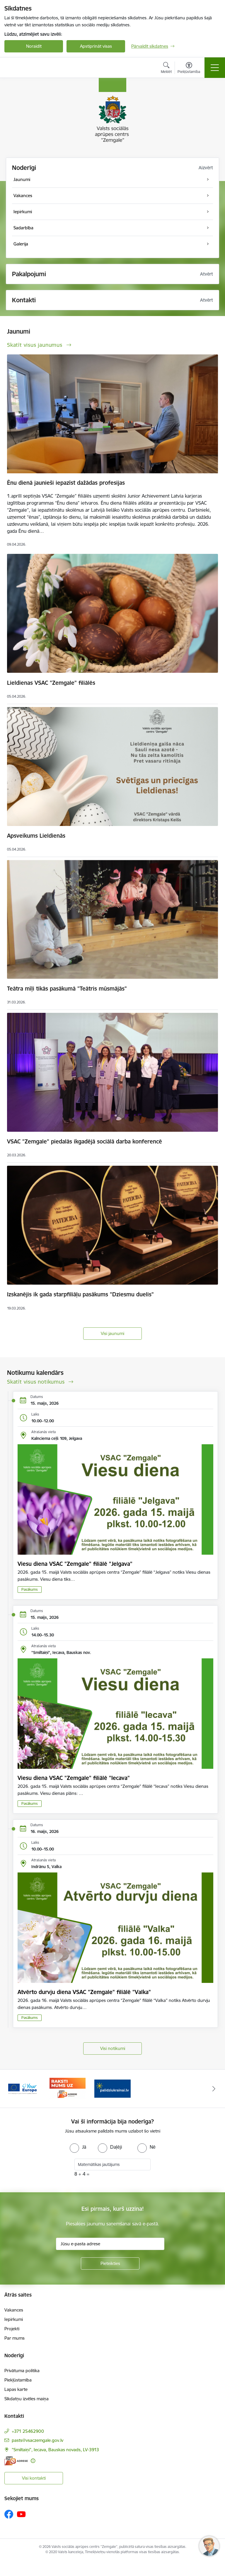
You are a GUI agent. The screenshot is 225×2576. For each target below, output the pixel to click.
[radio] (78, 2146)
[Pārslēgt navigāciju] (214, 67)
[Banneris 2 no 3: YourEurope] (68, 2088)
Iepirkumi (13, 2319)
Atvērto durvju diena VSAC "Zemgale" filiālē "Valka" (84, 1991)
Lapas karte (16, 2389)
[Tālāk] (213, 2088)
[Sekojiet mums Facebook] (8, 2514)
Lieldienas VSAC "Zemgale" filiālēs (51, 682)
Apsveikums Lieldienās (36, 835)
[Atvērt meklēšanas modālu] (166, 69)
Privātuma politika (22, 2370)
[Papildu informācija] (33, 2461)
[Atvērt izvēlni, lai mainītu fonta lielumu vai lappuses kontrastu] (189, 69)
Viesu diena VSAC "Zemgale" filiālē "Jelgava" (75, 1563)
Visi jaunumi (112, 1333)
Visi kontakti (34, 2478)
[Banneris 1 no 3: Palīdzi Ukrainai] (22, 2088)
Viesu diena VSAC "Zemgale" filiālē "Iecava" (74, 1777)
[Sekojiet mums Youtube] (21, 2513)
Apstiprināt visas (96, 46)
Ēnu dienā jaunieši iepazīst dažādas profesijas (66, 482)
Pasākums (29, 1589)
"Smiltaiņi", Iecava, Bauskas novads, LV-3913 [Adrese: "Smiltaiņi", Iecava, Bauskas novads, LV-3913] (55, 2449)
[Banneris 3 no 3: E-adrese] (112, 2088)
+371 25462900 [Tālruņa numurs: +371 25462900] (28, 2431)
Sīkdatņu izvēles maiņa (26, 2398)
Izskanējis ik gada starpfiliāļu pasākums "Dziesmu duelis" (80, 1294)
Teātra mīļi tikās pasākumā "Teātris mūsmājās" (67, 988)
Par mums (14, 2338)
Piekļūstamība (18, 2380)
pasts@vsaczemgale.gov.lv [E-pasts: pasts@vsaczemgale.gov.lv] (37, 2440)
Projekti (11, 2328)
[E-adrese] (16, 2461)
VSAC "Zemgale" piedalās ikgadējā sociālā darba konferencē (84, 1141)
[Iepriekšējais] (11, 2088)
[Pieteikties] (110, 2263)
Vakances (13, 2310)
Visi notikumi (112, 2048)
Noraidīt (34, 46)
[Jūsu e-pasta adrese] (110, 2244)
